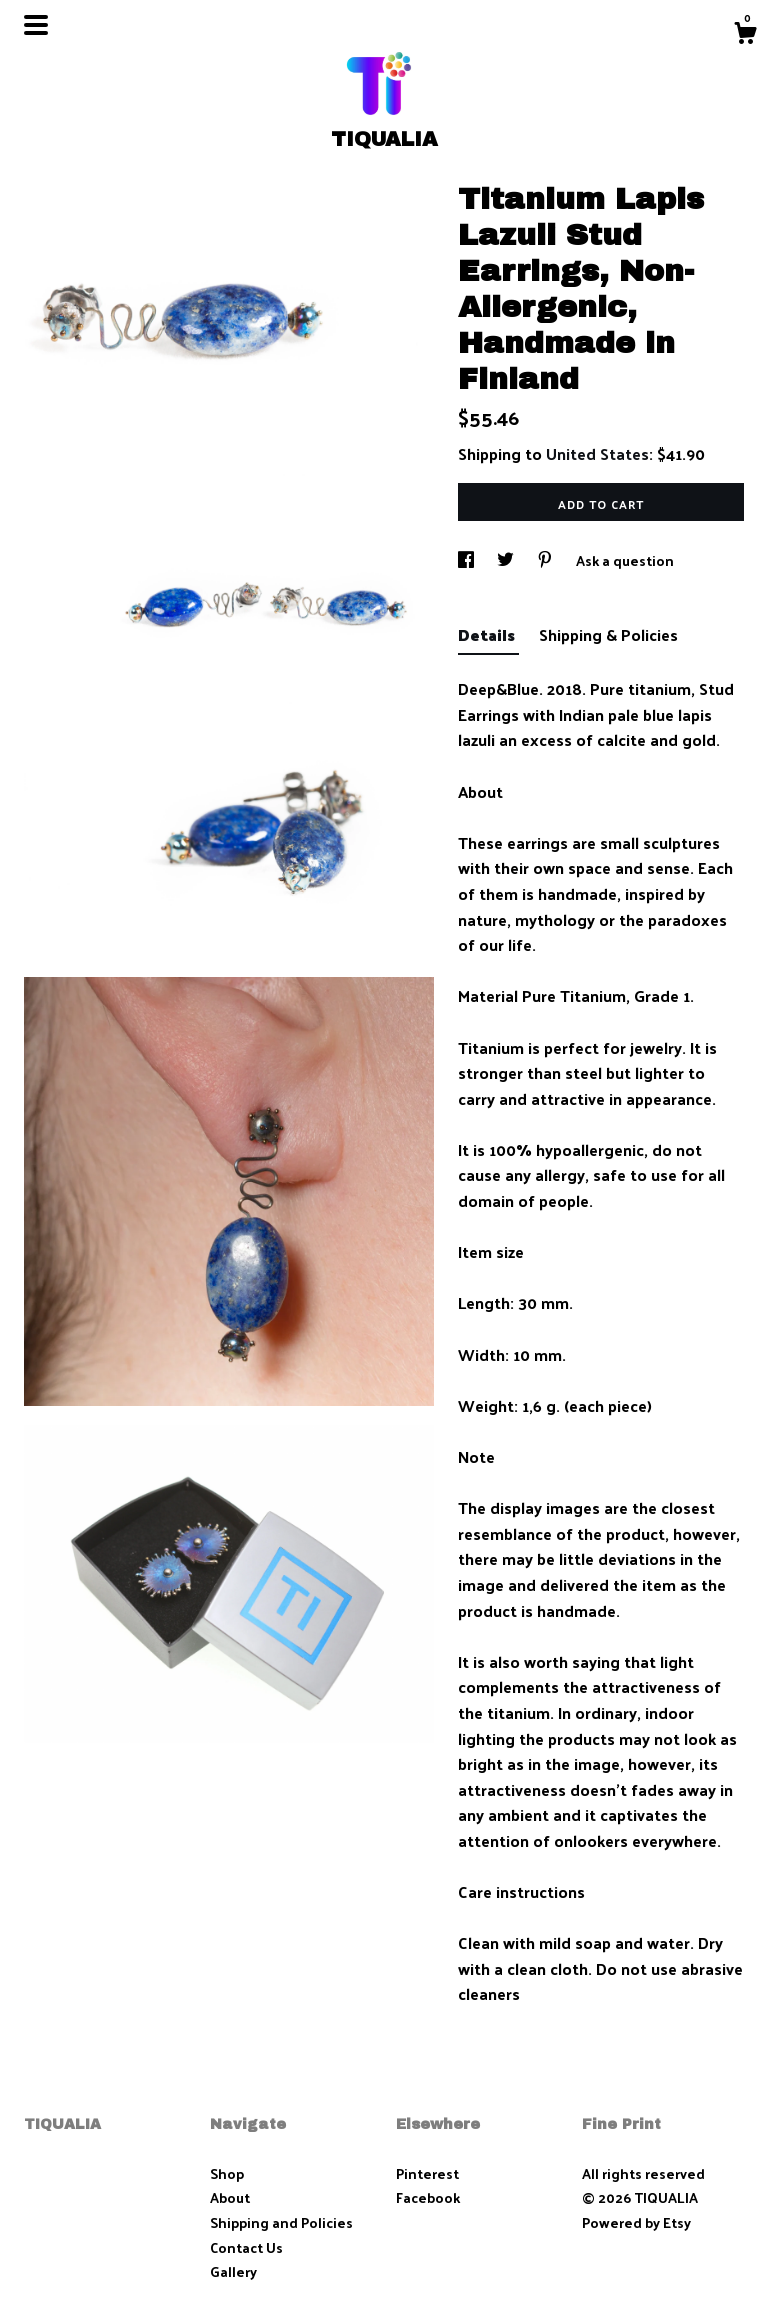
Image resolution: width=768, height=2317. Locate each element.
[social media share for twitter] (507, 560)
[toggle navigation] (36, 25)
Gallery (233, 2271)
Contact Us (246, 2247)
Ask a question (625, 560)
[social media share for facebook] (467, 560)
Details (488, 634)
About (230, 2197)
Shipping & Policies (608, 634)
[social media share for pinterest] (546, 560)
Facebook (428, 2197)
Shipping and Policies (281, 2222)
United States (597, 453)
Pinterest (427, 2173)
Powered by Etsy (636, 2222)
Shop (227, 2173)
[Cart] (745, 35)
